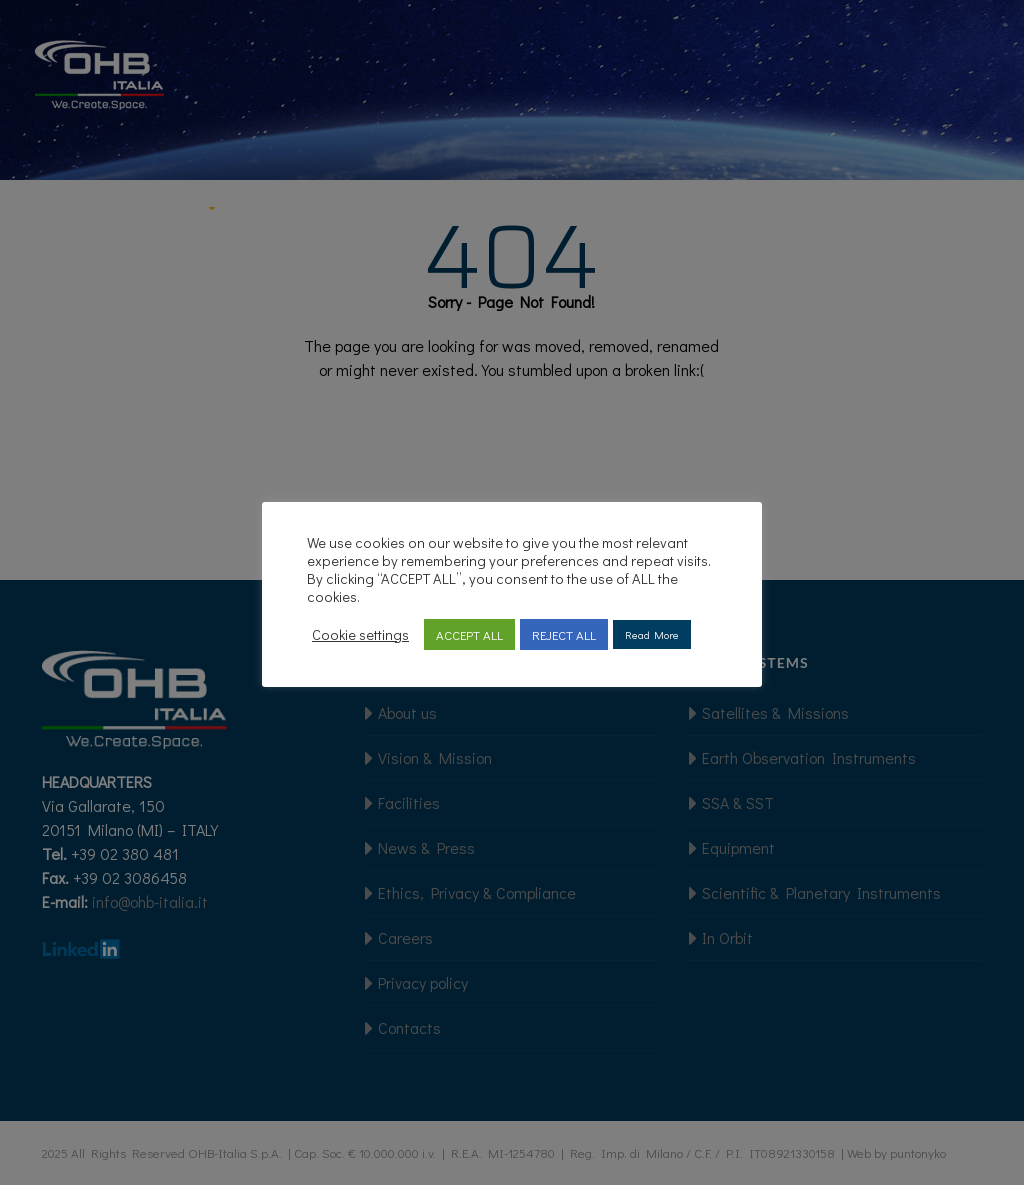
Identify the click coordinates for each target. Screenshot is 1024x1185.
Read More (652, 634)
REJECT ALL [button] (564, 634)
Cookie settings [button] (360, 635)
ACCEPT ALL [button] (469, 634)
